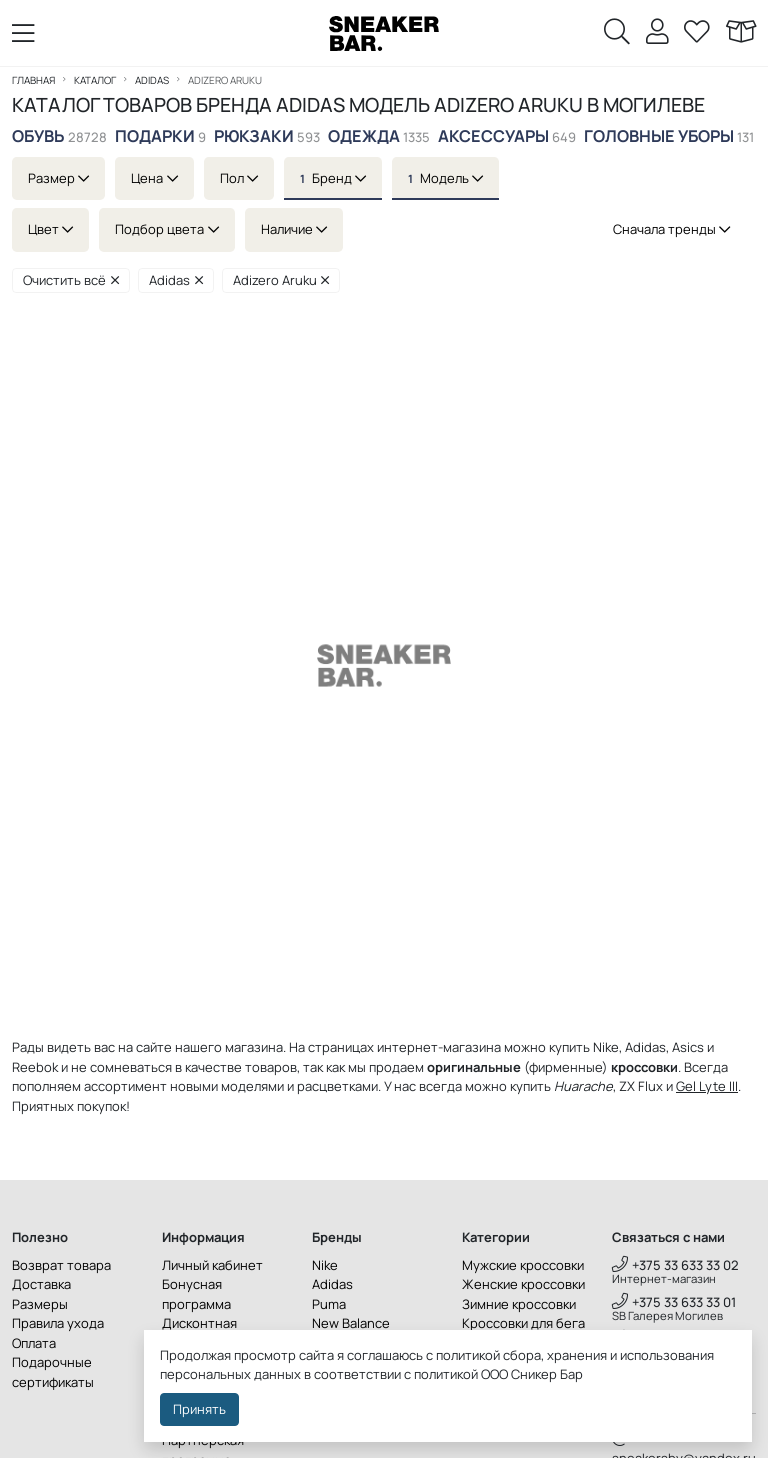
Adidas (152, 80)
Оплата (34, 1343)
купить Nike (584, 1047)
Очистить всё (71, 280)
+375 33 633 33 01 (674, 1302)
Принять (199, 1409)
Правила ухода (58, 1323)
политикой (446, 1374)
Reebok (35, 1067)
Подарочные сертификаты (53, 1372)
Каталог (95, 80)
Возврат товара (61, 1265)
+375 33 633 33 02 (675, 1265)
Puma (329, 1304)
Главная (33, 80)
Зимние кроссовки (519, 1304)
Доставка (41, 1284)
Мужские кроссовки (523, 1265)
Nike (325, 1265)
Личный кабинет (212, 1265)
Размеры (40, 1304)
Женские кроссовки (523, 1284)
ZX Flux (641, 1086)
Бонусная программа (196, 1294)
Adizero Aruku (281, 280)
